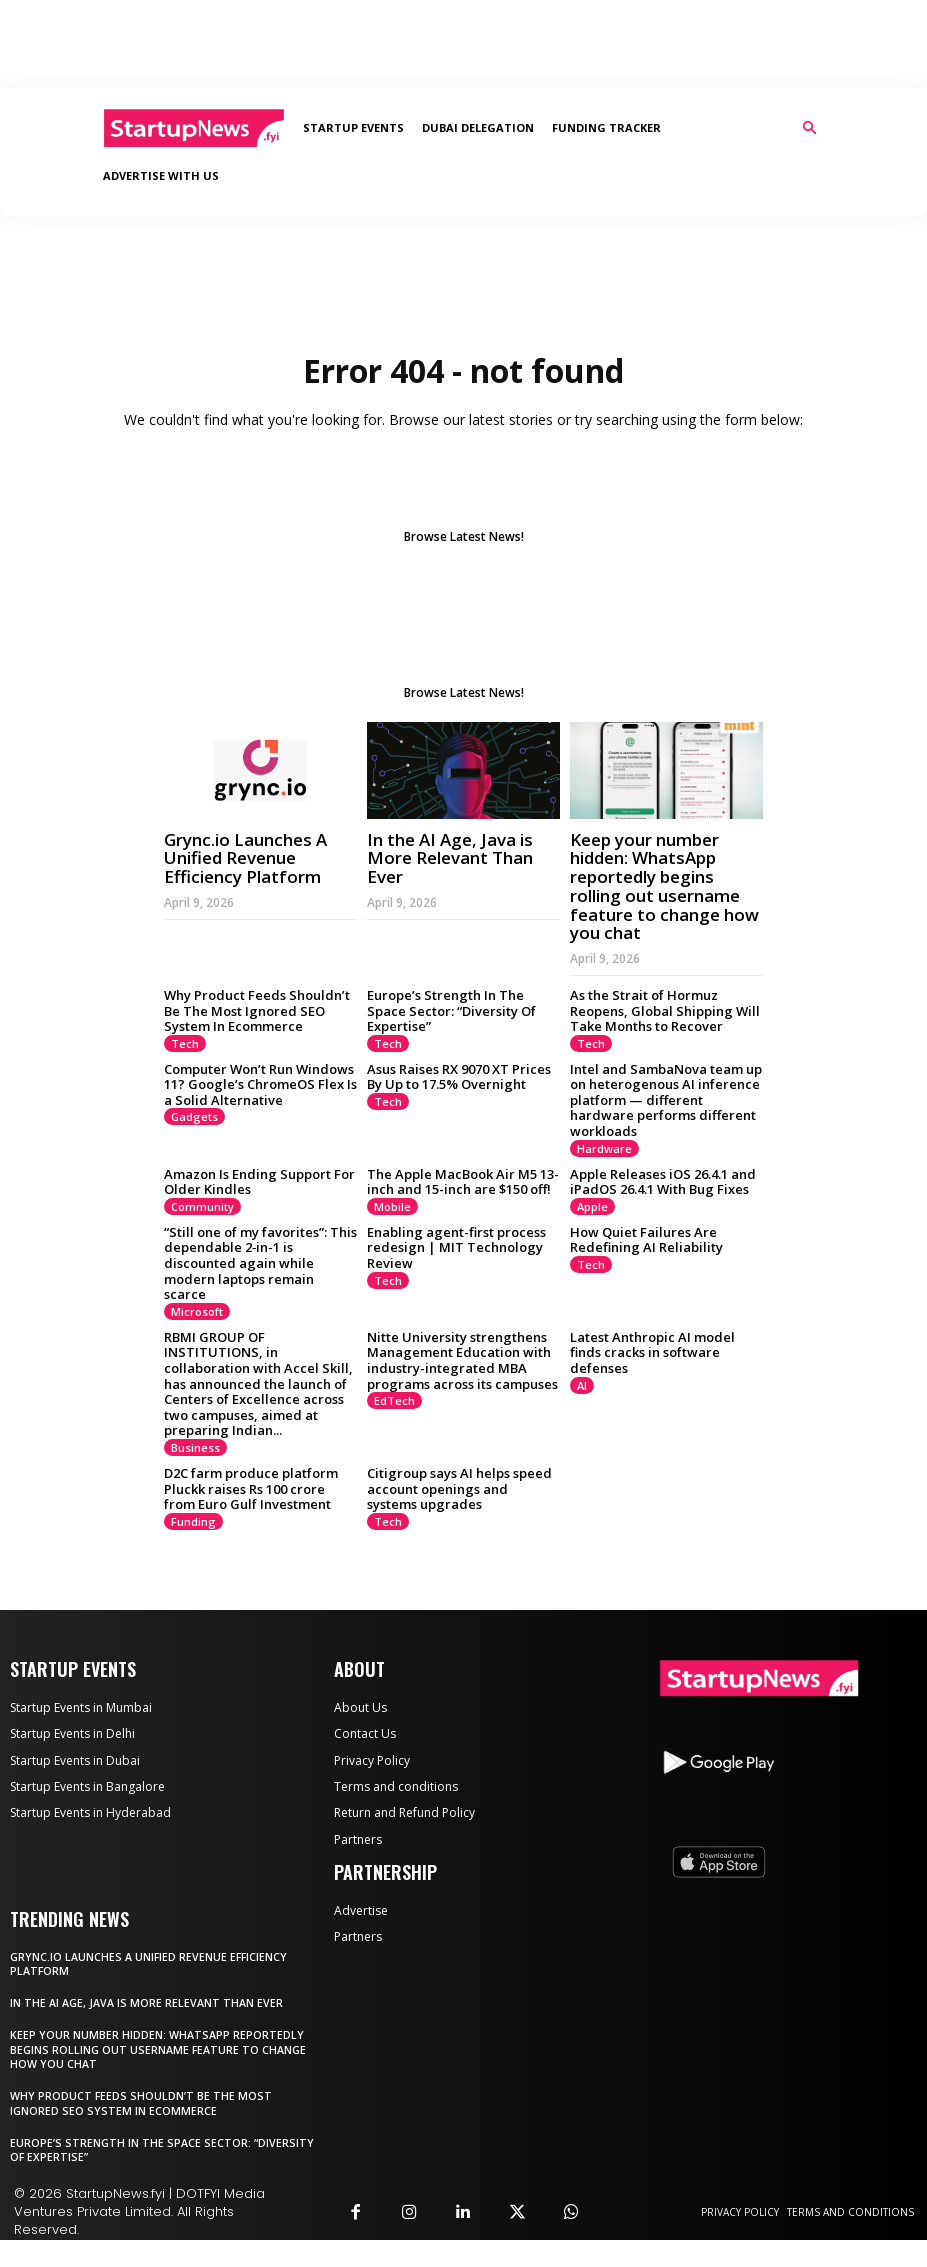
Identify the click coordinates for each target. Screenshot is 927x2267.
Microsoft (197, 1311)
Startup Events (353, 127)
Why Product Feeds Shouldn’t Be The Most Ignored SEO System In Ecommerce (257, 1010)
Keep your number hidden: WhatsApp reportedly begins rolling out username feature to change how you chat (664, 886)
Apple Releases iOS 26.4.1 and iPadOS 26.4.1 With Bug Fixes (663, 1182)
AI (582, 1385)
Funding (193, 1521)
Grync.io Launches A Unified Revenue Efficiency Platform (245, 858)
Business (195, 1447)
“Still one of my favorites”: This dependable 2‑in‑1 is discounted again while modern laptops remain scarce (260, 1263)
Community (202, 1206)
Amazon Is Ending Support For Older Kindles (259, 1182)
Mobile (392, 1206)
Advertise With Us (161, 175)
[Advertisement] (464, 44)
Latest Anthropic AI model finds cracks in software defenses (652, 1352)
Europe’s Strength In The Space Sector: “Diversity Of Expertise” (451, 1010)
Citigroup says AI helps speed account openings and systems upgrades (459, 1488)
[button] (810, 128)
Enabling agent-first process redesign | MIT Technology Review (456, 1247)
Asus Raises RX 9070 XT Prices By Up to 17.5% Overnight (459, 1077)
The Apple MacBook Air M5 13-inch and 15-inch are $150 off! (463, 1182)
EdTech (394, 1400)
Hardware (604, 1148)
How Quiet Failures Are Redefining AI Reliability (646, 1240)
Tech (185, 1043)
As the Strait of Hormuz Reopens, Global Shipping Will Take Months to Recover (665, 1010)
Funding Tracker (606, 127)
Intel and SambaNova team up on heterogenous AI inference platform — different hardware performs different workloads (666, 1100)
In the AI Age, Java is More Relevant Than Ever (450, 858)
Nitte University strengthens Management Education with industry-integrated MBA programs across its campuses (462, 1360)
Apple (592, 1206)
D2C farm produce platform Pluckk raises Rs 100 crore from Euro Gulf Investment (251, 1488)
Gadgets (194, 1116)
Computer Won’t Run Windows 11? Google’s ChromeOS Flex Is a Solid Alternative (260, 1084)
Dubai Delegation (478, 127)
